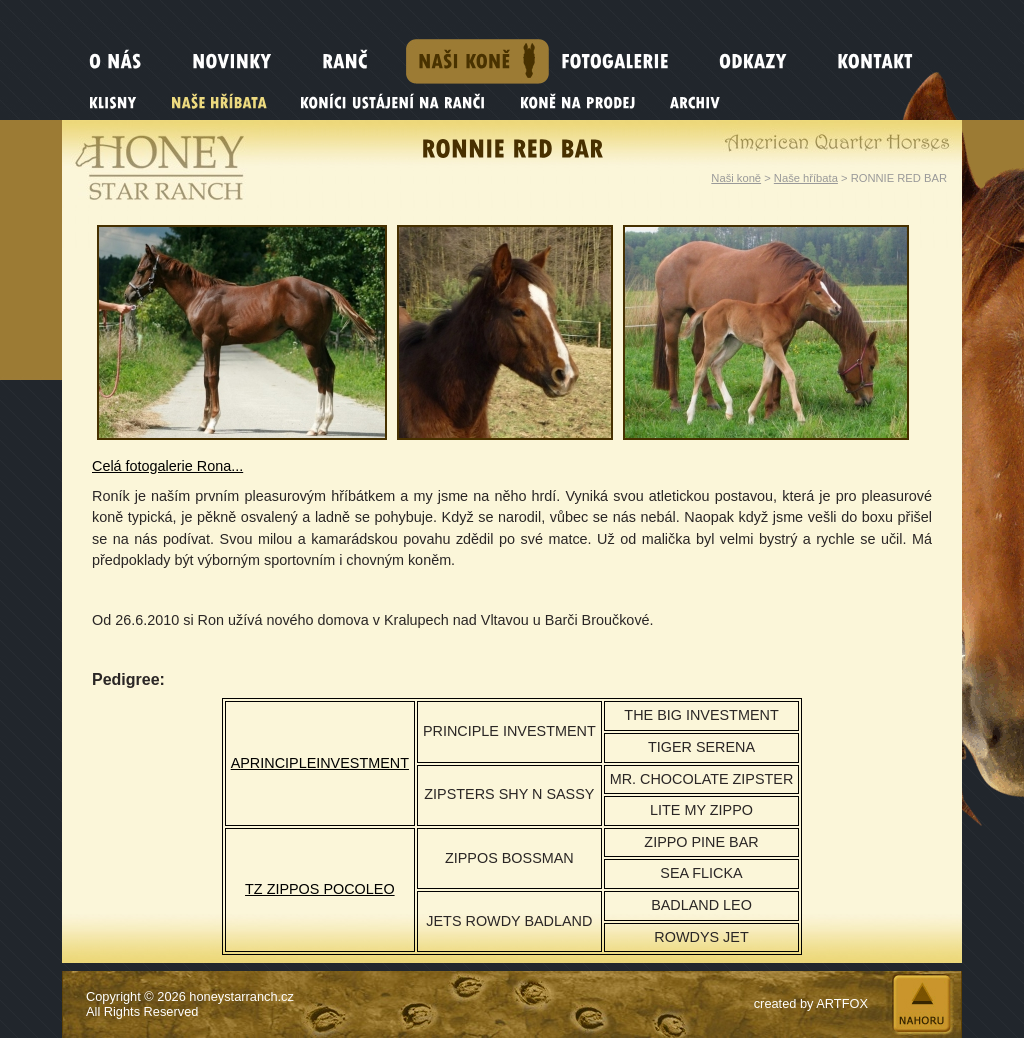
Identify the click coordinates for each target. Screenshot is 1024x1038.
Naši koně (736, 178)
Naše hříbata (806, 178)
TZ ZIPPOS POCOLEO (320, 889)
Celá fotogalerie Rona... (167, 466)
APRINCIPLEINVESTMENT (320, 763)
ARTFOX (842, 1003)
